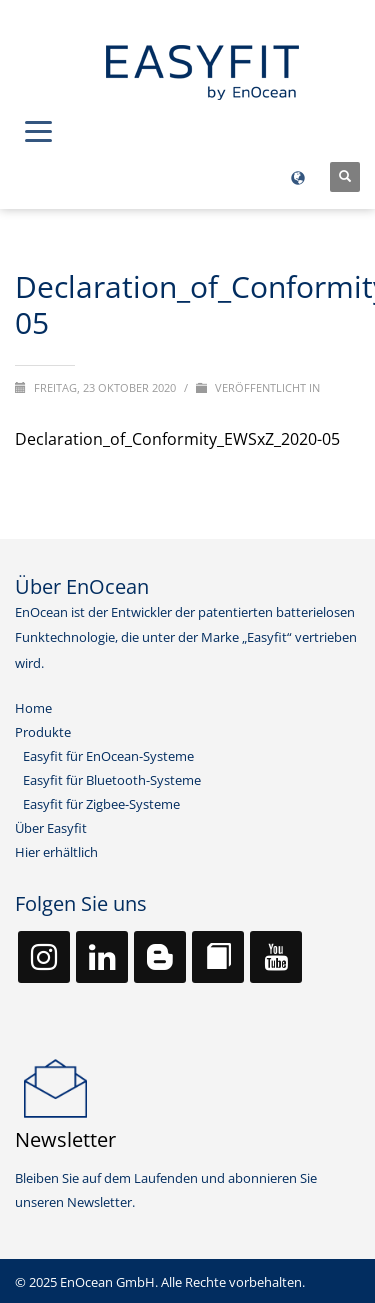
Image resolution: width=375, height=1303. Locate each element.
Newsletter (65, 1139)
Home (33, 708)
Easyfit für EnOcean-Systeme (108, 756)
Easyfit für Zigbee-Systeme (101, 804)
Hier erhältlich (56, 852)
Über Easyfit (51, 828)
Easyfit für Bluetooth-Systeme (112, 780)
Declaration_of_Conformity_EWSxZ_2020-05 (177, 439)
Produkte (43, 732)
